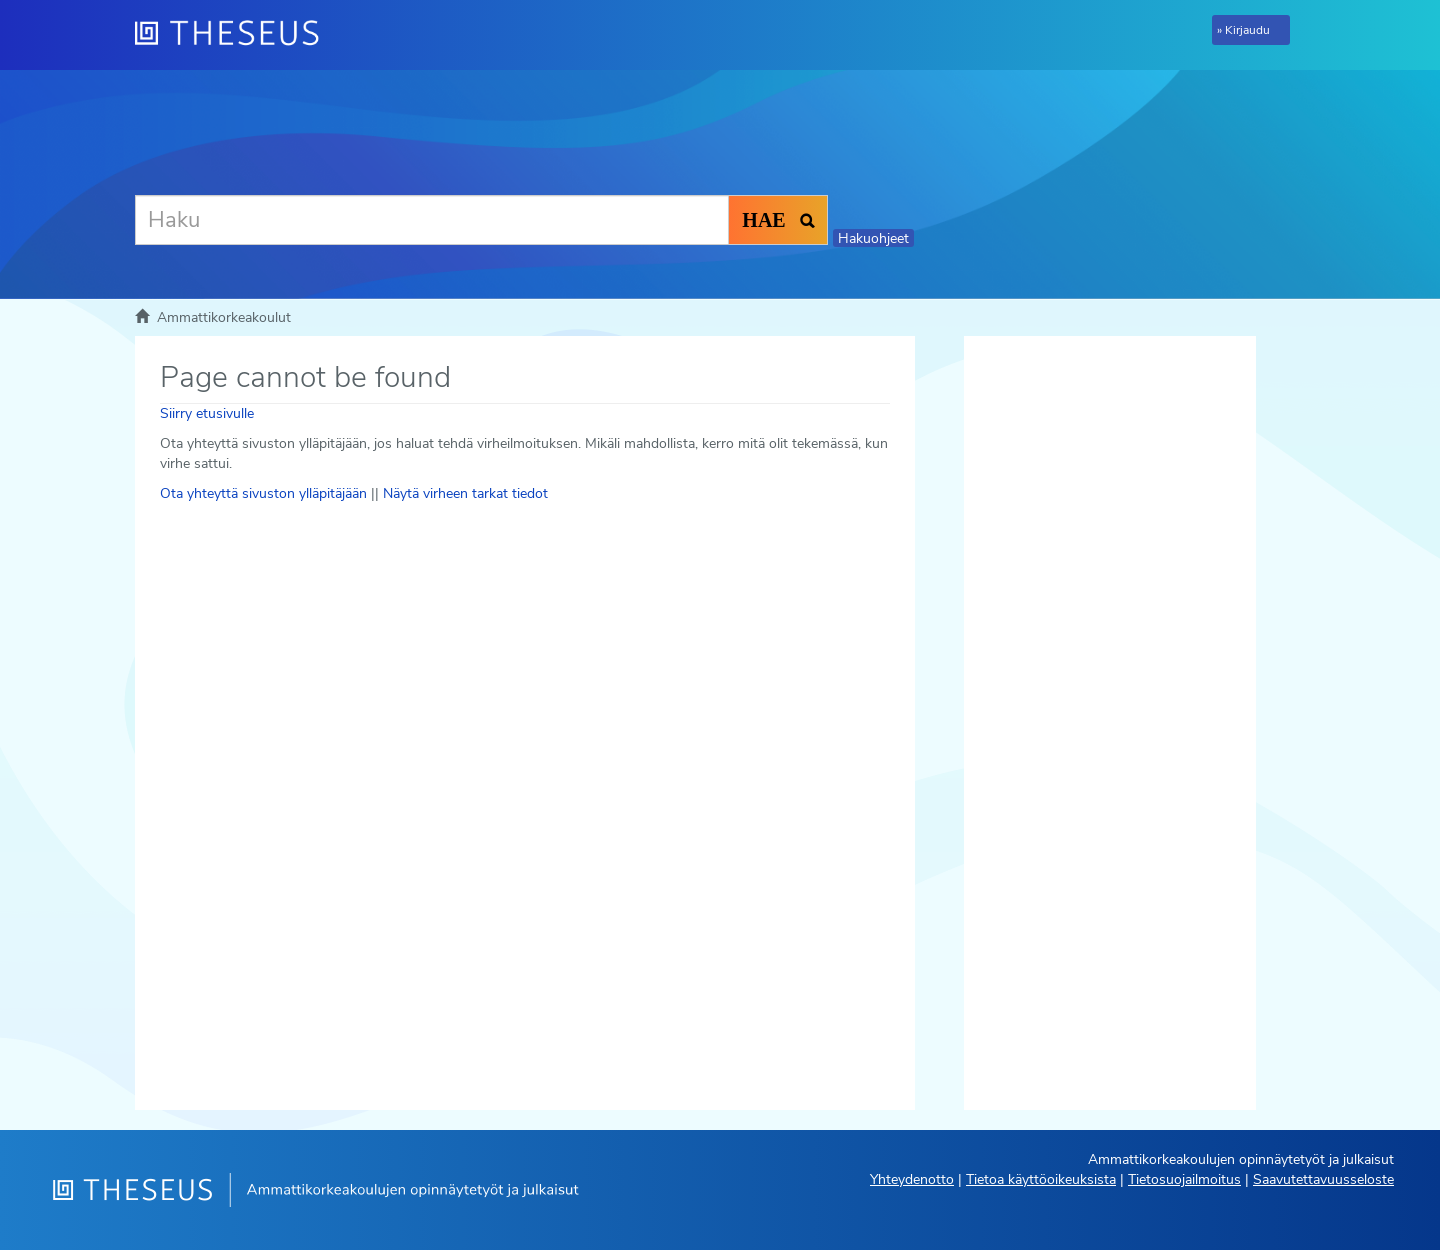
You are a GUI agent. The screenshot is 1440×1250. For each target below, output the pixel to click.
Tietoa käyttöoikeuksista (1041, 1179)
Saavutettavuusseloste (1323, 1179)
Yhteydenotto (912, 1179)
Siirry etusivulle (207, 413)
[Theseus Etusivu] (235, 35)
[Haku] (432, 220)
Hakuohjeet (873, 238)
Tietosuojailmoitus (1184, 1179)
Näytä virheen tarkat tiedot (465, 493)
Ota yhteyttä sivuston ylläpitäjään (263, 493)
